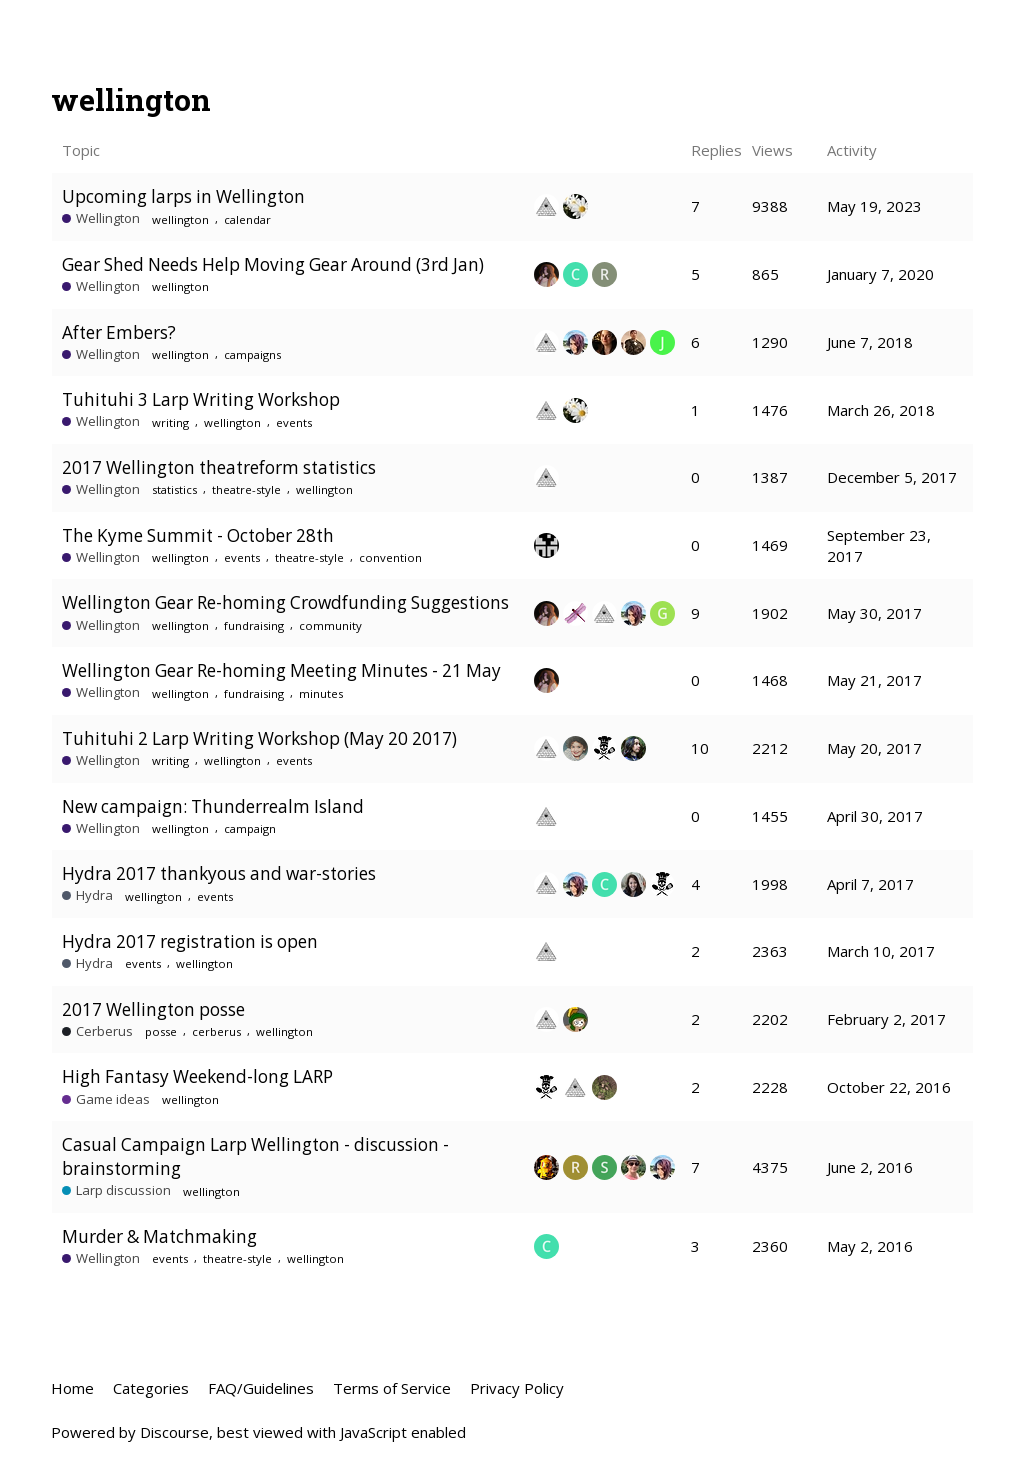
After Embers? (119, 332)
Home (72, 1388)
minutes (321, 693)
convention (390, 557)
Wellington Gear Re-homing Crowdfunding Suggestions (285, 602)
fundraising (254, 625)
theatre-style (246, 489)
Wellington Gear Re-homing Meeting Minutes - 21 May (281, 670)
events (294, 422)
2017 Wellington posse (153, 1009)
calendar (247, 219)
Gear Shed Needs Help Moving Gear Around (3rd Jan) (273, 264)
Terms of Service (392, 1388)
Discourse (174, 1432)
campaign (250, 828)
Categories (151, 1388)
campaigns (252, 354)
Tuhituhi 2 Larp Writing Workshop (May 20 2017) (259, 738)
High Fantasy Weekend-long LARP (197, 1076)
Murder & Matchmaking (159, 1236)
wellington (180, 219)
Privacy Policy (517, 1388)
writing (170, 422)
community (330, 625)
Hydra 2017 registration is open (190, 941)
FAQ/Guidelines (261, 1388)
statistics (174, 489)
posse (161, 1031)
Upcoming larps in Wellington (183, 196)
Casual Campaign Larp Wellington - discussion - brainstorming (255, 1156)
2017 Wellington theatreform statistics (219, 467)
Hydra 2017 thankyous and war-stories (219, 873)
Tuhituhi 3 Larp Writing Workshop (201, 399)
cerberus (216, 1031)
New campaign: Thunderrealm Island (213, 806)
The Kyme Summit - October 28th (198, 535)
